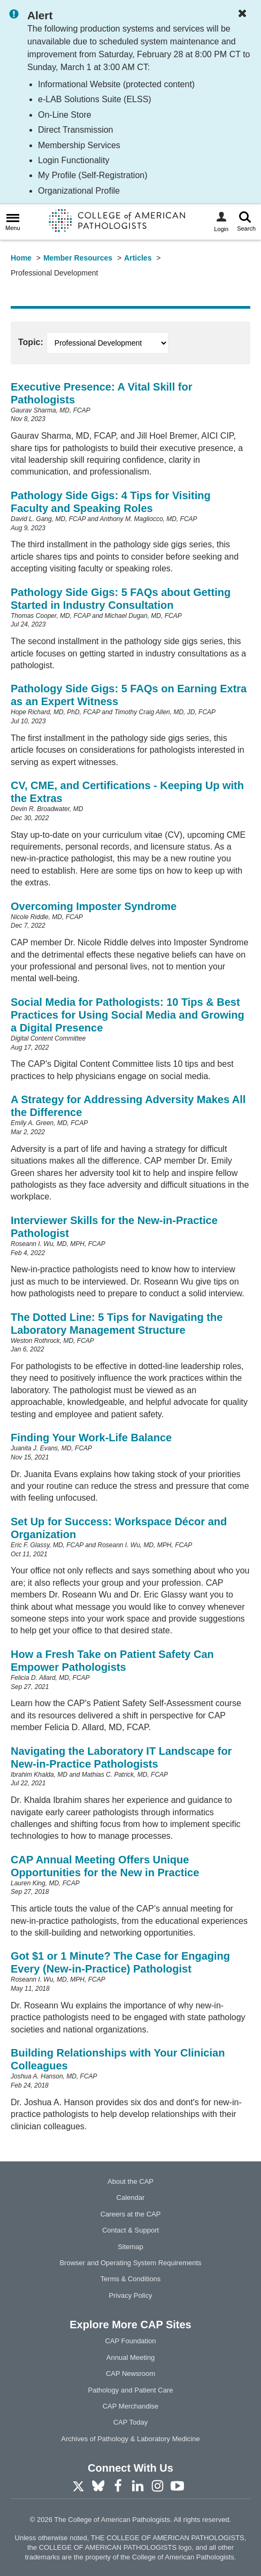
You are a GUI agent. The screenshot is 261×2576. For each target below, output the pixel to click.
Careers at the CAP (131, 2214)
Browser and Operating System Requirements (130, 2263)
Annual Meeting (130, 2357)
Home (21, 258)
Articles (137, 258)
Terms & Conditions (131, 2279)
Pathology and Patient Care (130, 2390)
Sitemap (130, 2247)
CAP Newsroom (130, 2373)
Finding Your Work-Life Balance (91, 1437)
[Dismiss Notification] (245, 14)
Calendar (131, 2197)
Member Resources (77, 258)
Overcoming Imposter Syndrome (93, 906)
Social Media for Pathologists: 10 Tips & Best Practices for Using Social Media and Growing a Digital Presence (127, 1015)
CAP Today (130, 2422)
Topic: (30, 342)
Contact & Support (130, 2230)
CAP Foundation (130, 2341)
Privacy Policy (130, 2295)
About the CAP (130, 2181)
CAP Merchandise (131, 2406)
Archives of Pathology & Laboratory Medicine (130, 2439)
